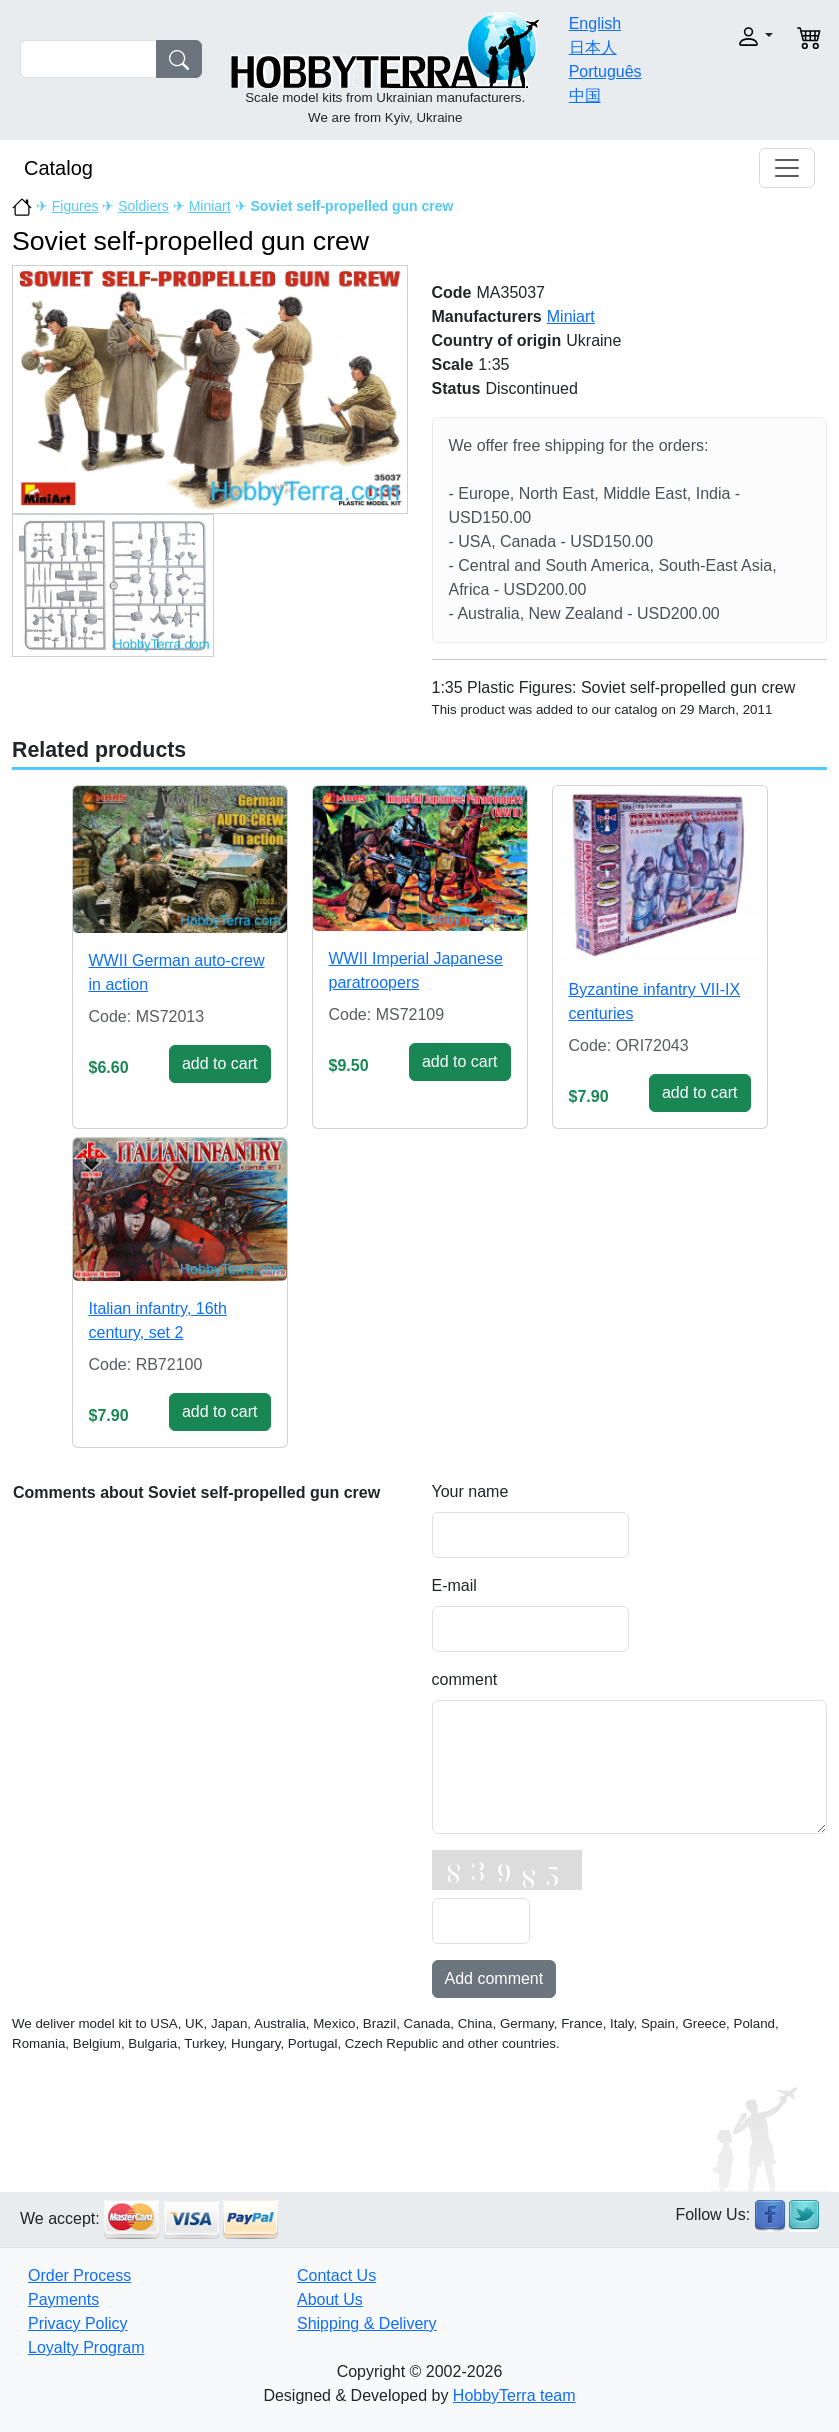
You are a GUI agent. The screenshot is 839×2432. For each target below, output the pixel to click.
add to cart (220, 1063)
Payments (63, 2299)
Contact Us (336, 2275)
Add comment (494, 1978)
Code (452, 292)
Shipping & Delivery (367, 2323)
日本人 (593, 47)
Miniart (210, 206)
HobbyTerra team (514, 2395)
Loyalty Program (86, 2347)
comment (465, 1679)
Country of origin (497, 340)
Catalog (58, 168)
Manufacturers (487, 316)
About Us (330, 2299)
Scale (453, 364)
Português (605, 71)
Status (456, 388)
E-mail (454, 1585)
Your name (470, 1491)
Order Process (79, 2275)
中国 (585, 95)
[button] (739, 36)
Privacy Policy (78, 2323)
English (595, 23)
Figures (75, 206)
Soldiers (143, 206)
